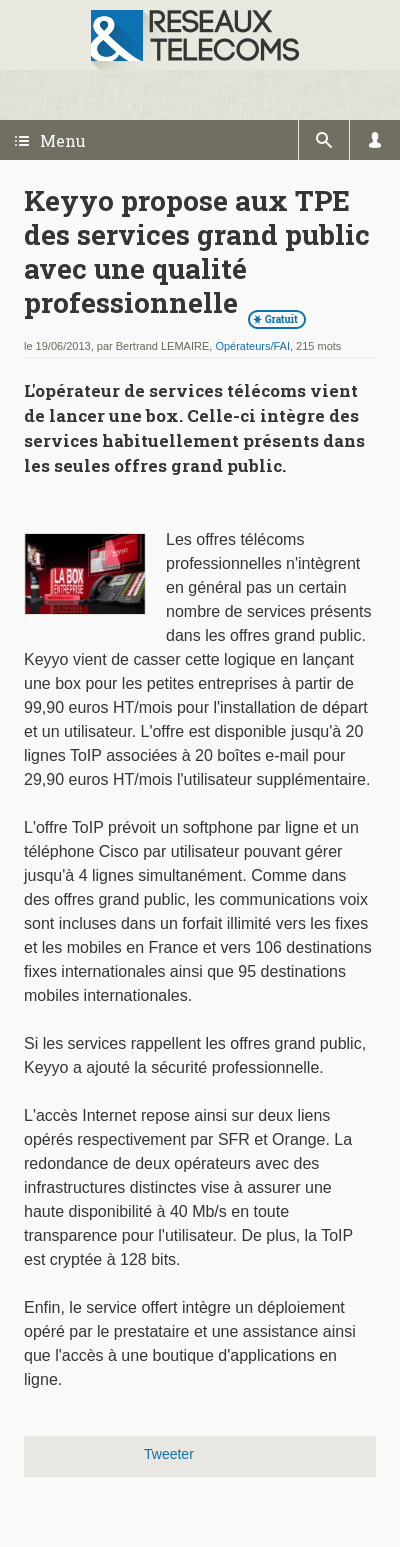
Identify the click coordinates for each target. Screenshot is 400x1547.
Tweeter (169, 1454)
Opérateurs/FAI (252, 346)
